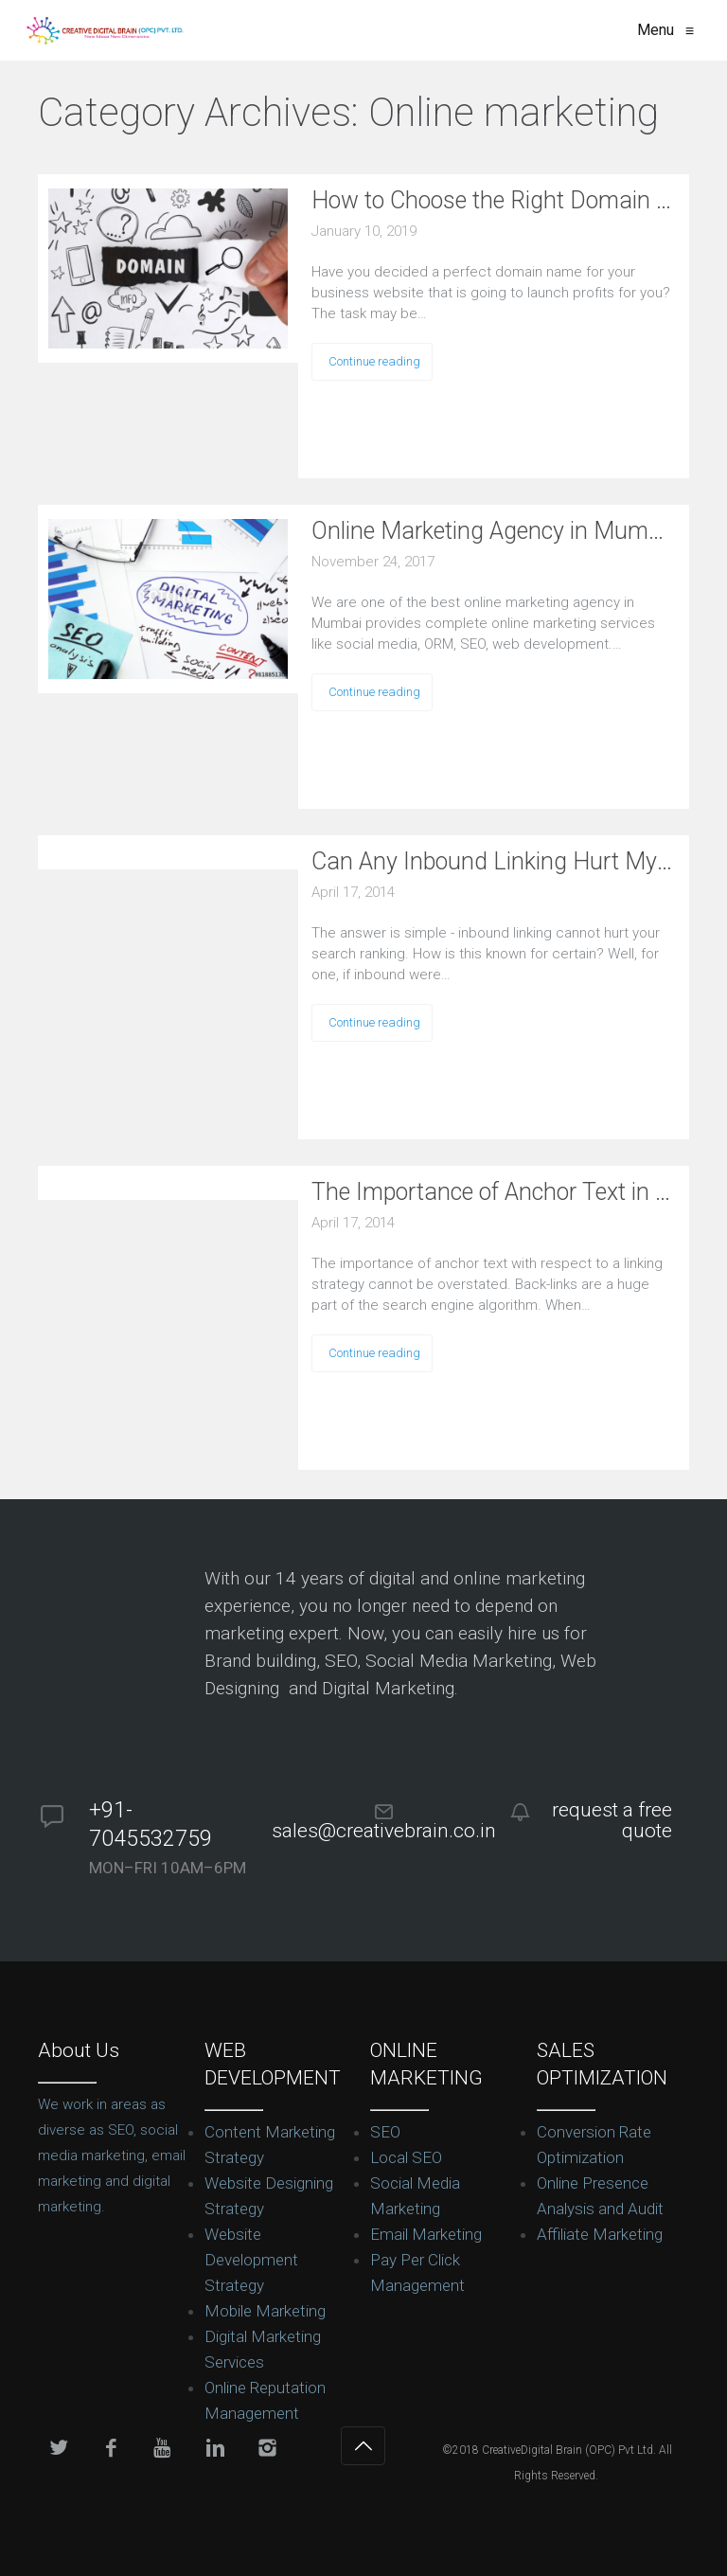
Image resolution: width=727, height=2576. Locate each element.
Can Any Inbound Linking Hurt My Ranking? (493, 861)
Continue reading (374, 361)
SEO (385, 2131)
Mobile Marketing (265, 2310)
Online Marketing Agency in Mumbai (493, 531)
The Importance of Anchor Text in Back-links (493, 1192)
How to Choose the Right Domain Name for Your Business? (493, 200)
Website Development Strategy (251, 2260)
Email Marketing (426, 2234)
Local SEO (406, 2157)
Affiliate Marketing (600, 2234)
